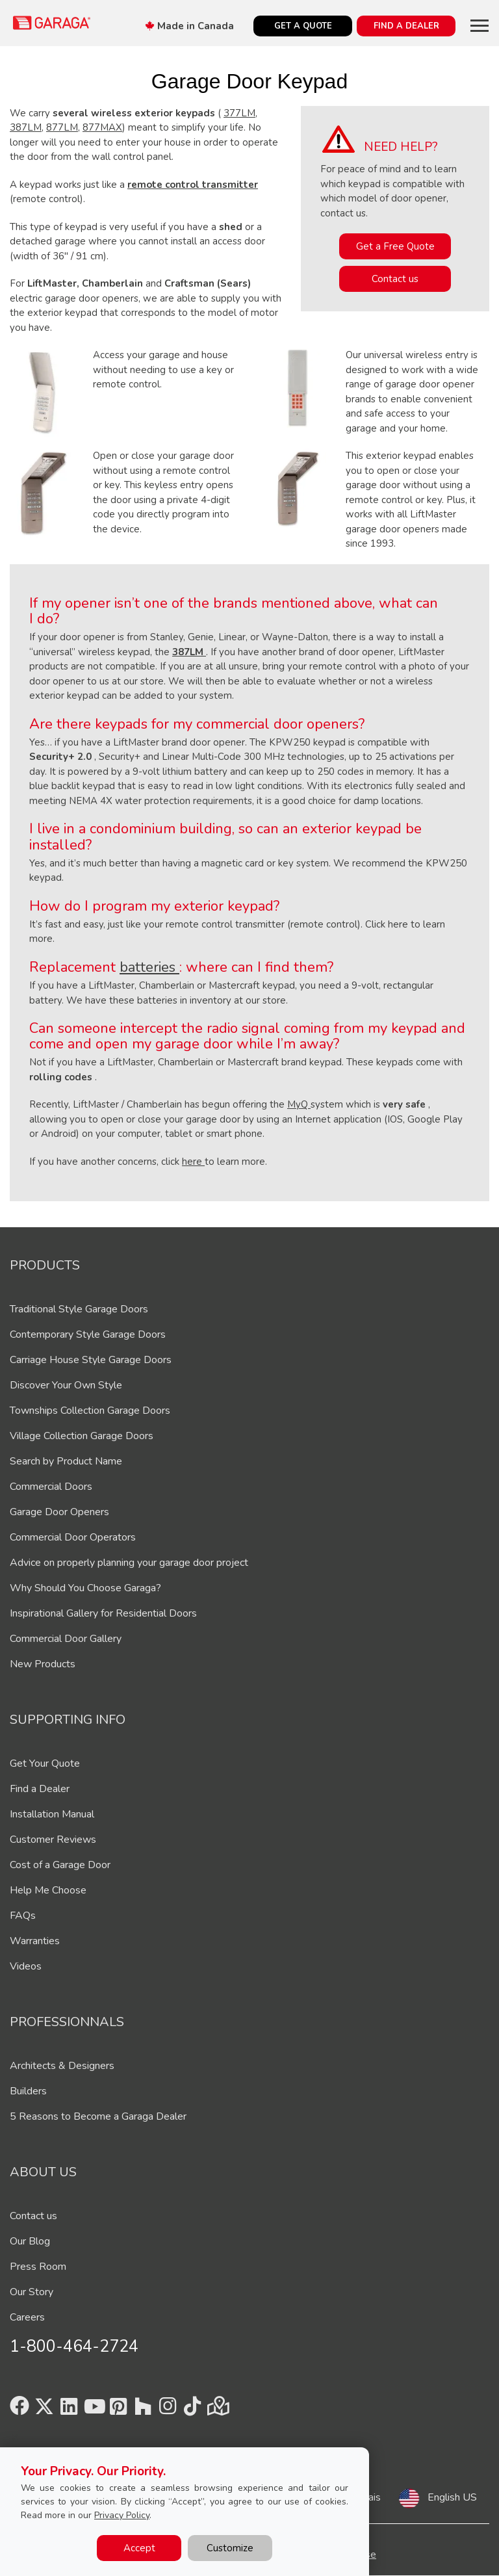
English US (452, 2497)
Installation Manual (52, 1814)
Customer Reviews (53, 1839)
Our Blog (30, 2241)
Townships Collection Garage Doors (90, 1410)
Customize (230, 2548)
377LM (239, 113)
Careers (27, 2317)
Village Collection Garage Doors (81, 1436)
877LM (62, 127)
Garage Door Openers (59, 1512)
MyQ (299, 1104)
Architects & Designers (62, 2066)
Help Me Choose (48, 1890)
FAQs (23, 1915)
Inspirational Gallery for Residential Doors (103, 1613)
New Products (42, 1664)
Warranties (35, 1941)
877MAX (102, 127)
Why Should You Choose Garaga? (85, 1588)
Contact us (395, 278)
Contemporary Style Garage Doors (88, 1334)
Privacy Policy (121, 2515)
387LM (26, 127)
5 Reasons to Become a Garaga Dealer (98, 2116)
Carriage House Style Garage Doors (91, 1360)
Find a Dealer (40, 1789)
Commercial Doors (51, 1486)
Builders (28, 2091)
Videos (26, 1966)
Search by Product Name (66, 1461)
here (193, 1161)
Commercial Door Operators (73, 1537)
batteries (149, 967)
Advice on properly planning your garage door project (129, 1562)
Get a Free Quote (395, 246)
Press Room (38, 2266)
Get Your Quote (45, 1763)
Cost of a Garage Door (60, 1865)
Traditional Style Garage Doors (79, 1309)
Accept (139, 2548)
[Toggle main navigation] (479, 25)
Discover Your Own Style (66, 1385)
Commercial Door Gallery (66, 1639)
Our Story (31, 2292)
